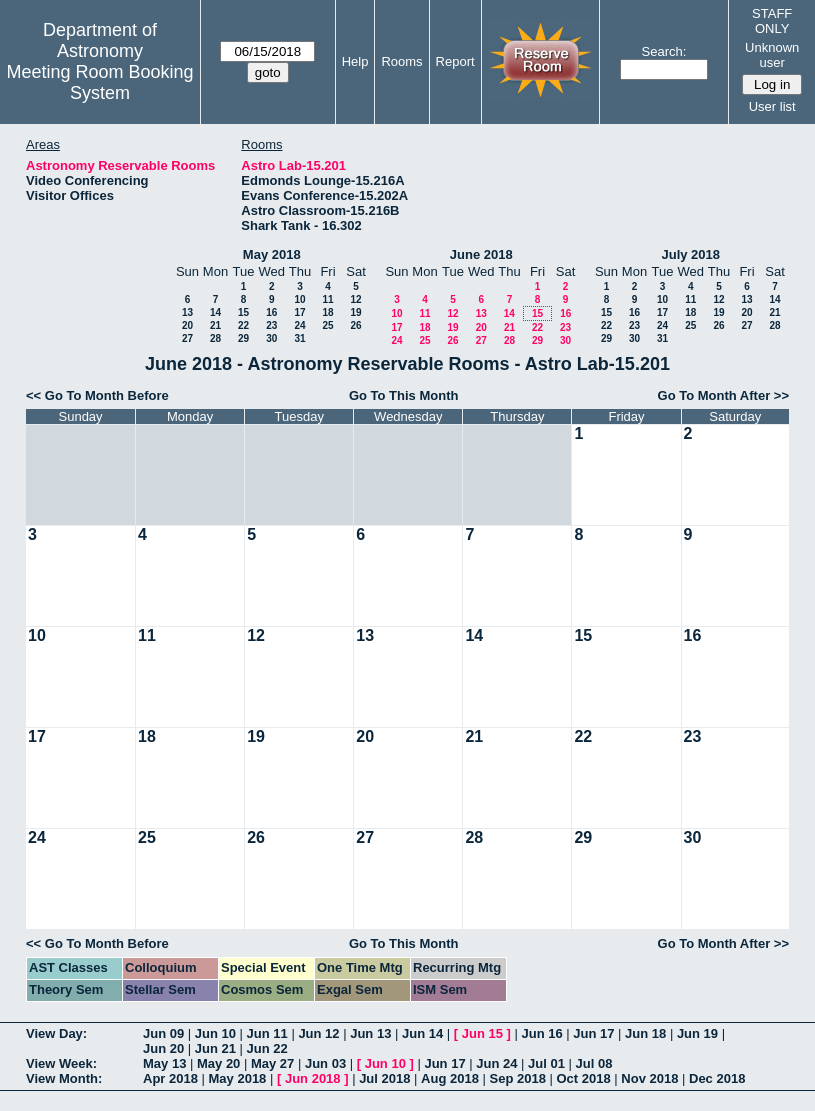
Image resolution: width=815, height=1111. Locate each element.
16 (271, 312)
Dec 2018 (717, 1078)
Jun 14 (422, 1033)
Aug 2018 (450, 1078)
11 (327, 299)
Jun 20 (163, 1048)
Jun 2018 (313, 1078)
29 (243, 338)
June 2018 (481, 254)
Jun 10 (215, 1033)
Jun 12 (318, 1033)
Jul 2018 (384, 1078)
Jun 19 (697, 1033)
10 (299, 299)
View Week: (61, 1063)
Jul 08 (594, 1063)
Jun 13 (370, 1033)
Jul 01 (546, 1063)
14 (215, 312)
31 (299, 338)
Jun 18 (645, 1033)
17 (299, 312)
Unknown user (772, 55)
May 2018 (272, 254)
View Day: (56, 1033)
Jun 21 (215, 1048)
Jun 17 (593, 1033)
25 (327, 325)
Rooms (401, 61)
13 (187, 312)
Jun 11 (267, 1033)
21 (215, 325)
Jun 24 (496, 1063)
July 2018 (690, 254)
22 (243, 325)
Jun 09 (163, 1033)
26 (355, 325)
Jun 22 (267, 1048)
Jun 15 (482, 1033)
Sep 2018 (518, 1078)
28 (215, 338)
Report (455, 61)
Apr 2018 (170, 1078)
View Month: (64, 1078)
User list (772, 106)
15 (243, 312)
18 (327, 312)
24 (299, 325)
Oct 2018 (583, 1078)
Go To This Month (404, 395)
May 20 (218, 1063)
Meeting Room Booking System (99, 82)
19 (355, 312)
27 (187, 338)
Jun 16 (541, 1033)
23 (271, 325)
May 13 (164, 1063)
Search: (664, 51)
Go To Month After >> (723, 395)
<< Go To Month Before (97, 395)
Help (355, 61)
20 (187, 325)
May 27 (272, 1063)
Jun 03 (325, 1063)
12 (355, 299)
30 (271, 338)
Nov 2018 (649, 1078)
